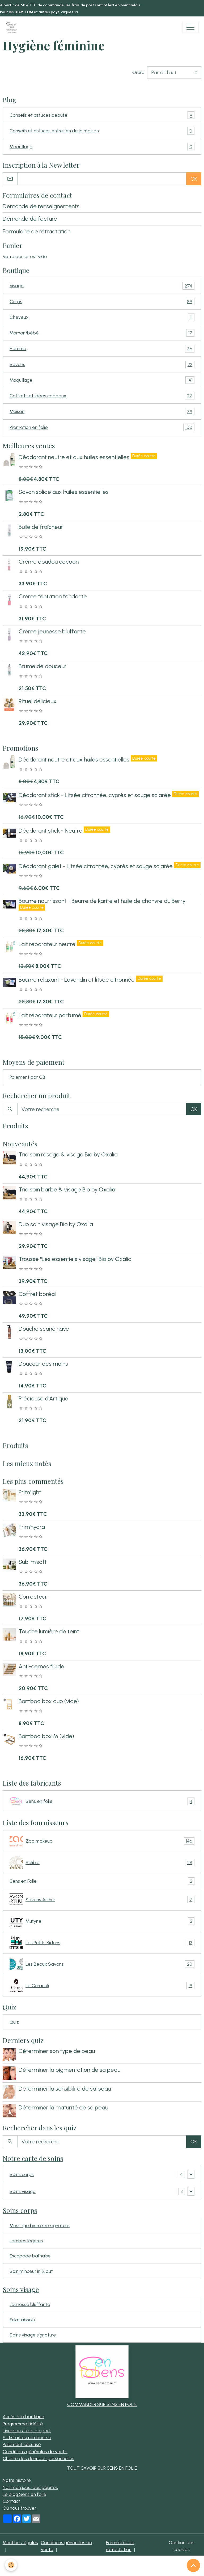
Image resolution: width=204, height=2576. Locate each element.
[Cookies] (11, 2565)
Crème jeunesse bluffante (52, 631)
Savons (102, 364)
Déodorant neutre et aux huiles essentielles (75, 457)
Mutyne (102, 1921)
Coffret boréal (37, 1294)
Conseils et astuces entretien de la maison (102, 130)
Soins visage (23, 2191)
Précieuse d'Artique (43, 1398)
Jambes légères (26, 2240)
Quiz (14, 2022)
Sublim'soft (33, 1561)
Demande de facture (30, 218)
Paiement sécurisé (22, 2444)
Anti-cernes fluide (41, 1666)
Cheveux (102, 317)
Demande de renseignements (41, 206)
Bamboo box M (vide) (46, 1736)
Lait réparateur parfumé (51, 1015)
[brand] (12, 27)
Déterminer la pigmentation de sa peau (69, 2069)
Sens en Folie (102, 1881)
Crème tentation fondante (53, 596)
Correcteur (33, 1596)
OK (193, 179)
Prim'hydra (32, 1526)
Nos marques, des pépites (30, 2487)
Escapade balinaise (30, 2256)
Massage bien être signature (40, 2225)
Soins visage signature (33, 2335)
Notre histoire (17, 2480)
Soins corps (22, 2174)
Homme (102, 348)
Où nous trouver (20, 2508)
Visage (102, 285)
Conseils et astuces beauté (102, 115)
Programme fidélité (23, 2423)
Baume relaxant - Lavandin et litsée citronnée (77, 979)
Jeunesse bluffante (30, 2304)
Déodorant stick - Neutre (51, 830)
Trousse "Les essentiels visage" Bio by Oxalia (75, 1259)
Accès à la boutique (23, 2416)
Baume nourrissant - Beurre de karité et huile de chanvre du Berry (102, 900)
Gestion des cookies (181, 2546)
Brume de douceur (42, 666)
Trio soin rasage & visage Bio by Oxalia (68, 1154)
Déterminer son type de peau (57, 2051)
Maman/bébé (102, 333)
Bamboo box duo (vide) (49, 1701)
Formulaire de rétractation (36, 231)
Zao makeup (102, 1841)
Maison (102, 411)
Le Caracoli (102, 1985)
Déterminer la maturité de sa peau (63, 2107)
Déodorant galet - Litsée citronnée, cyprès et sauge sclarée (96, 866)
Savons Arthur (102, 1899)
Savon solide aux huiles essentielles (64, 491)
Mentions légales (20, 2542)
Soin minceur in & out (31, 2271)
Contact (11, 2501)
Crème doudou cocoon (49, 561)
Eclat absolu (22, 2319)
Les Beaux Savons (102, 1964)
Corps (102, 301)
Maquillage (102, 146)
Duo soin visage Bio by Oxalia (56, 1224)
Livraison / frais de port (27, 2430)
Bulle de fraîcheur (41, 526)
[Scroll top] (193, 2565)
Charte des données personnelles (38, 2458)
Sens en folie (102, 1801)
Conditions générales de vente (35, 2451)
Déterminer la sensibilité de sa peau (65, 2088)
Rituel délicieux (38, 701)
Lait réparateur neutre (48, 944)
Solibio (102, 1862)
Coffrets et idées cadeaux (102, 395)
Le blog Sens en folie (24, 2494)
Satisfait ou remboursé (27, 2437)
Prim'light (30, 1492)
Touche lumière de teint (49, 1631)
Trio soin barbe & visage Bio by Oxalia (67, 1189)
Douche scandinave (44, 1328)
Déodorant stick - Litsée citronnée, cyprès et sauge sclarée (95, 795)
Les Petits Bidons (102, 1942)
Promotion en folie (102, 427)
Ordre (138, 72)
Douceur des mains (43, 1363)
